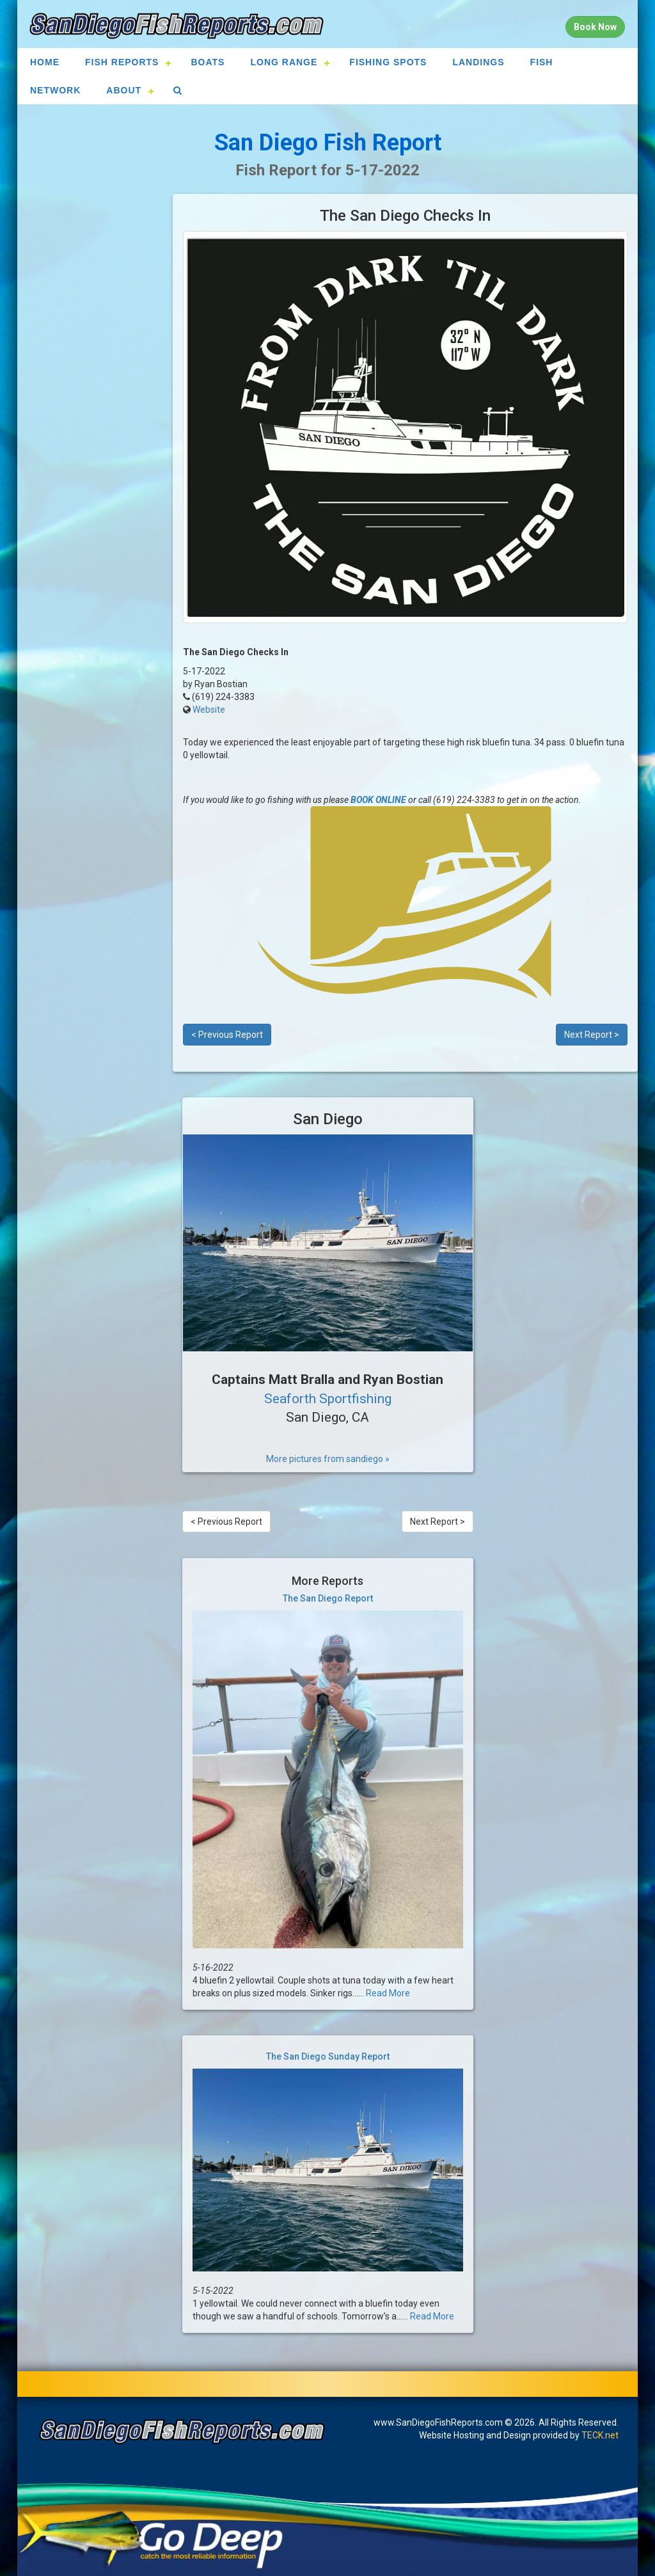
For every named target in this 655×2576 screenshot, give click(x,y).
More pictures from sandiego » (328, 1459)
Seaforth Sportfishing (327, 1398)
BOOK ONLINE (378, 800)
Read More (388, 1993)
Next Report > (591, 1035)
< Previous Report (227, 1035)
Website (209, 709)
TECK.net (600, 2435)
